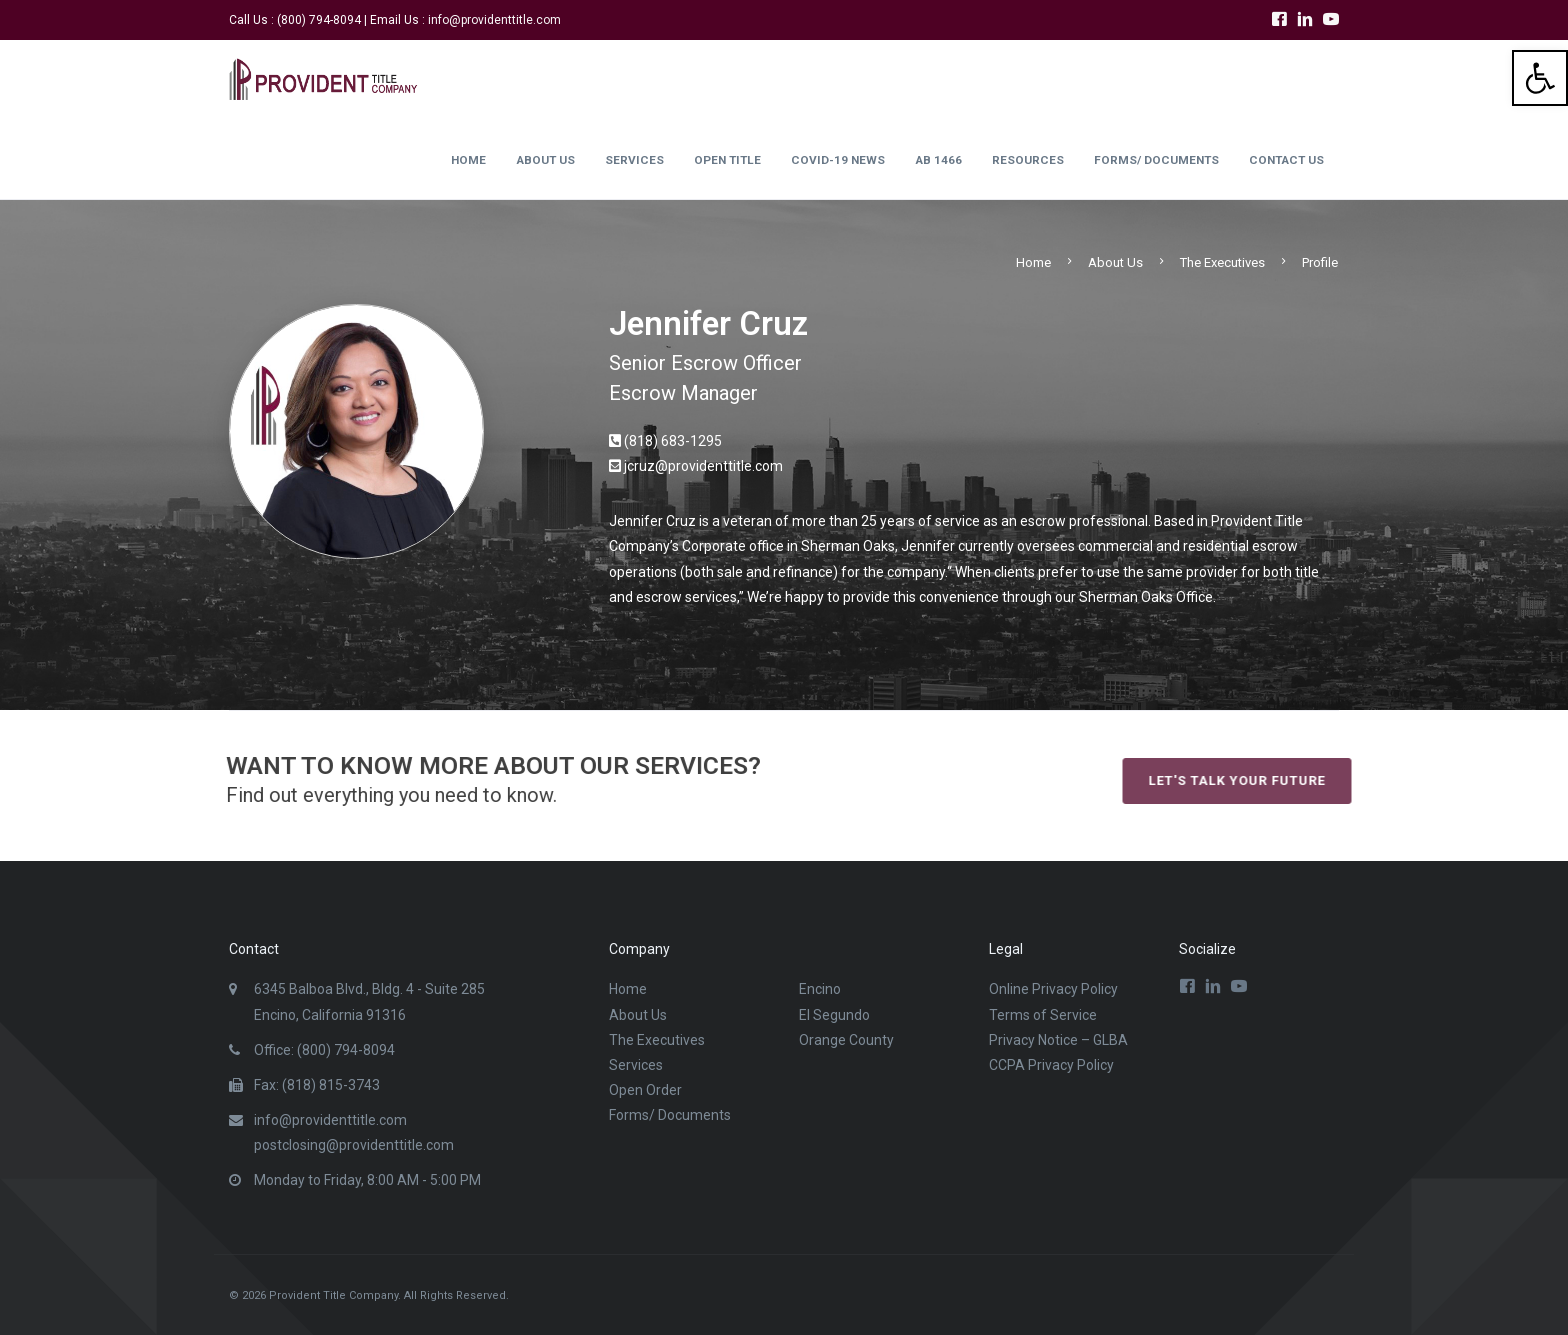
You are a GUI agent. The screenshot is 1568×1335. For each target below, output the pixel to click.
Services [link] (634, 160)
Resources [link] (1028, 160)
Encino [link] (820, 989)
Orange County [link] (846, 1040)
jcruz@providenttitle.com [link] (703, 466)
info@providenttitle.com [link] (494, 20)
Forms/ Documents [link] (1156, 160)
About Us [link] (545, 160)
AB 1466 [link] (938, 160)
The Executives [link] (1222, 262)
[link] (1540, 78)
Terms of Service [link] (1043, 1015)
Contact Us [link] (1286, 160)
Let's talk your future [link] (1266, 780)
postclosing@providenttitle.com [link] (354, 1145)
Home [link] (468, 160)
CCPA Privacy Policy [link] (1051, 1065)
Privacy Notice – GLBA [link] (1058, 1040)
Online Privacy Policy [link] (1053, 989)
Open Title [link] (727, 160)
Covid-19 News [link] (838, 160)
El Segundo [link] (834, 1015)
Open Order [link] (645, 1090)
